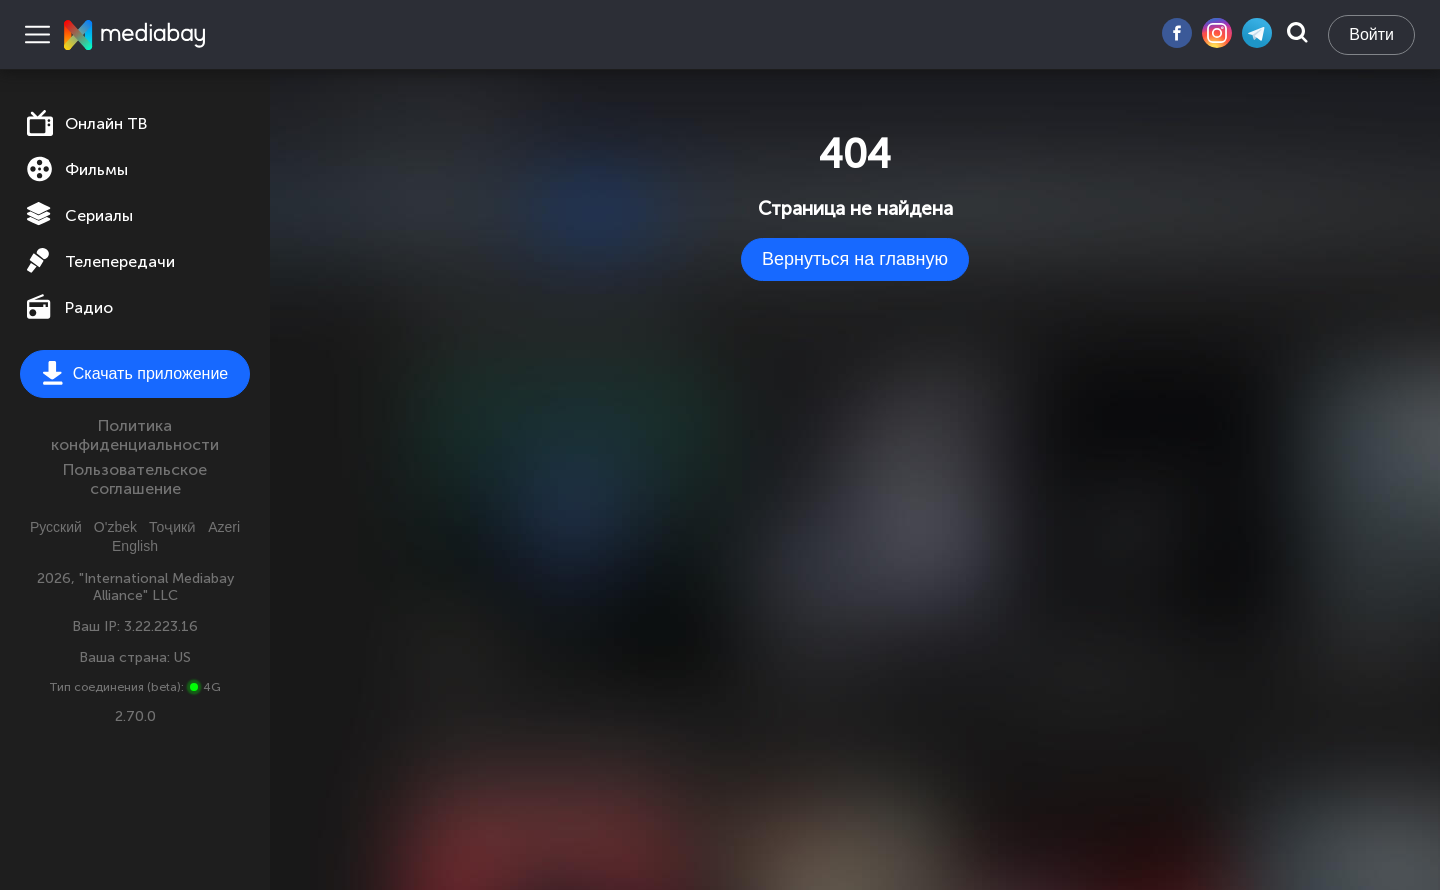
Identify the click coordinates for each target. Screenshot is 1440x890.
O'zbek (115, 527)
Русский (56, 527)
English (135, 546)
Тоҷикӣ (172, 527)
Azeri (224, 527)
